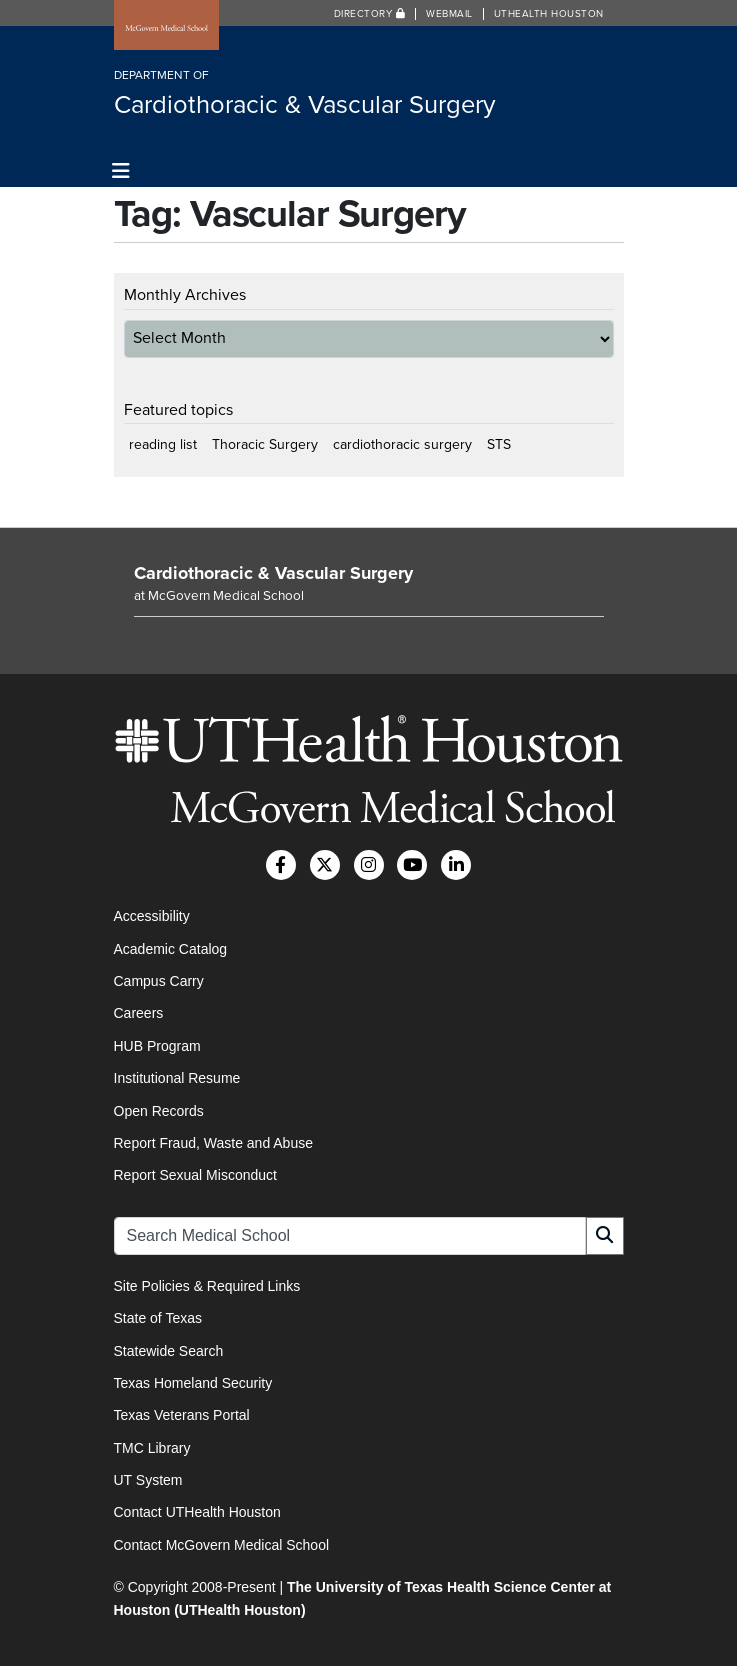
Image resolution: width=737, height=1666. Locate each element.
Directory (370, 14)
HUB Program (157, 1046)
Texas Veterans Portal (182, 1415)
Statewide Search (169, 1351)
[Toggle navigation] (121, 171)
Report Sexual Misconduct (195, 1175)
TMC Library (152, 1448)
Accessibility (152, 916)
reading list (163, 444)
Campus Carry (159, 981)
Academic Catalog (171, 949)
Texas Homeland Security (193, 1383)
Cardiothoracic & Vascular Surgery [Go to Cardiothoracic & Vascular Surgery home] (273, 573)
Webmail (449, 14)
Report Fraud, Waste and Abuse (213, 1143)
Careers (139, 1013)
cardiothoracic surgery (402, 444)
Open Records (159, 1111)
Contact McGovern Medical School (222, 1545)
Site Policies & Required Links (207, 1286)
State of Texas (158, 1318)
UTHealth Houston (549, 14)
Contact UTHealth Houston (197, 1512)
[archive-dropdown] (369, 339)
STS (499, 444)
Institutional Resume (177, 1078)
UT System (148, 1480)
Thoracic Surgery (265, 444)
